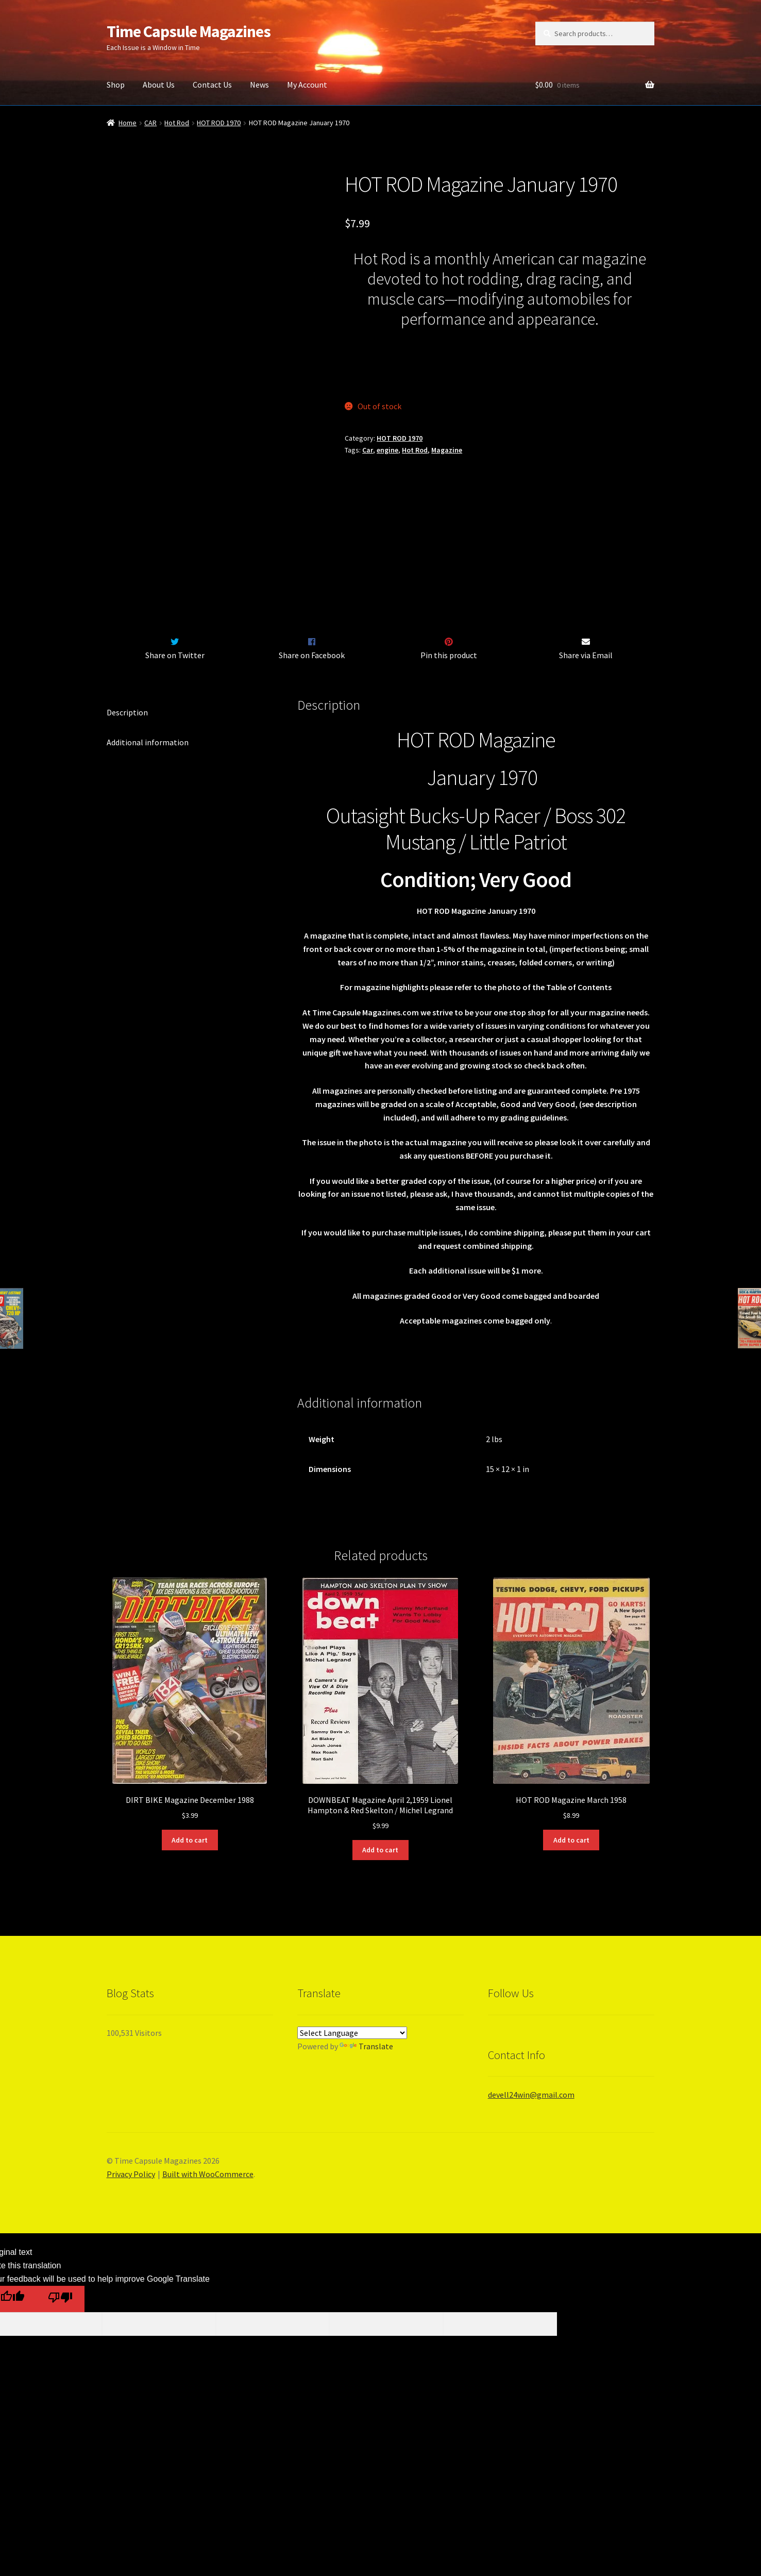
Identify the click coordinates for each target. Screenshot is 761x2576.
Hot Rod (176, 122)
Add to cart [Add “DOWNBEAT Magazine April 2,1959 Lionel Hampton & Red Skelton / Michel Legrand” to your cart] (380, 1941)
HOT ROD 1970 (219, 122)
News (259, 84)
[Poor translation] (60, 2391)
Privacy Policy (131, 2266)
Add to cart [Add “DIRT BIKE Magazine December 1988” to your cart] (190, 1931)
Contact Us (212, 84)
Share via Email (586, 747)
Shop (116, 84)
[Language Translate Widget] (352, 2125)
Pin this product (448, 747)
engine (387, 450)
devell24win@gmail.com (531, 2186)
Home (128, 122)
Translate (366, 2138)
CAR (150, 122)
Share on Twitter (175, 747)
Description (127, 804)
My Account (307, 84)
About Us (159, 84)
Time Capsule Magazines (188, 31)
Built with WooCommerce (207, 2266)
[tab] (190, 805)
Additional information (148, 834)
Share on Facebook (312, 747)
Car (367, 450)
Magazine (446, 450)
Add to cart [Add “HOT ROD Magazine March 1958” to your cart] (571, 1931)
